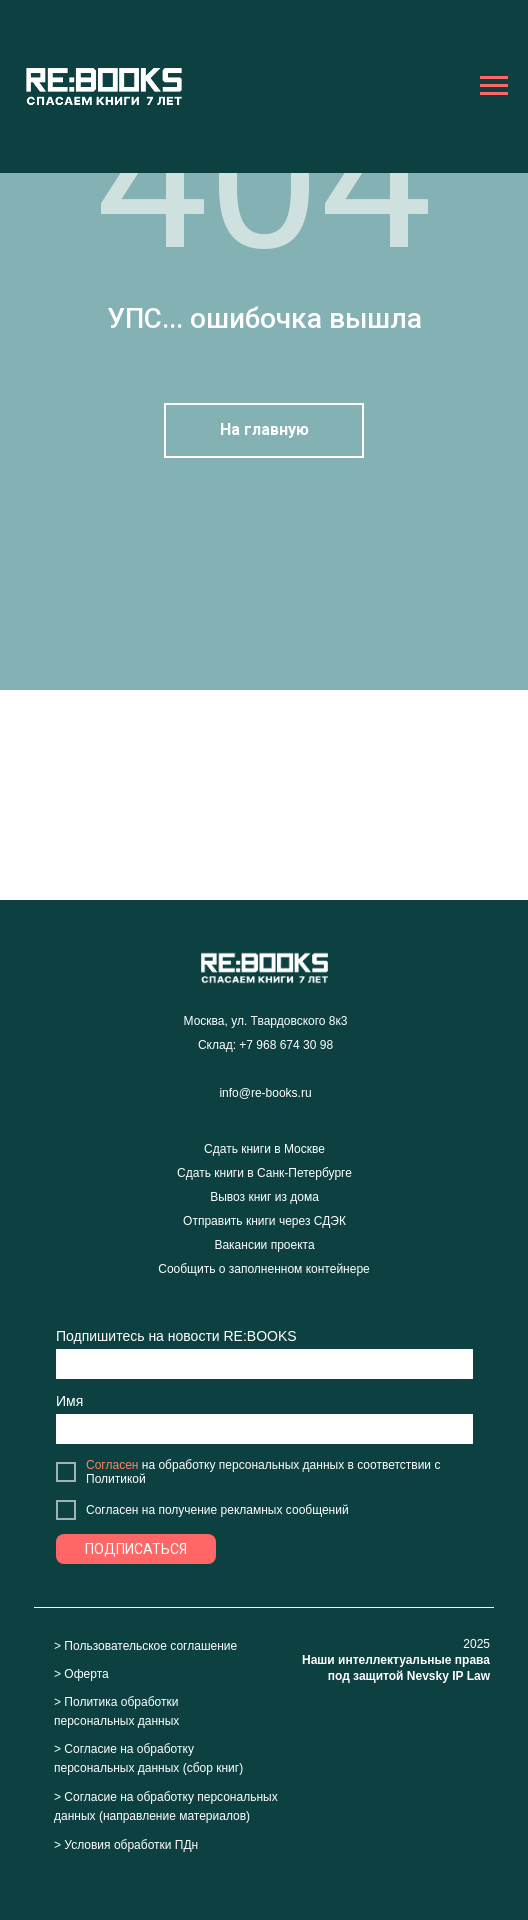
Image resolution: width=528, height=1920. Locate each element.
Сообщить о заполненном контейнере (264, 1269)
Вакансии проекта (264, 1245)
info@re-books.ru (265, 1093)
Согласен (112, 1465)
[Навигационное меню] (494, 86)
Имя (69, 1401)
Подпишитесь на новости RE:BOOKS (176, 1336)
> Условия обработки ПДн (126, 1845)
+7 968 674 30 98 (286, 1045)
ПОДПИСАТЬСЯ (136, 1549)
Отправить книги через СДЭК (264, 1221)
